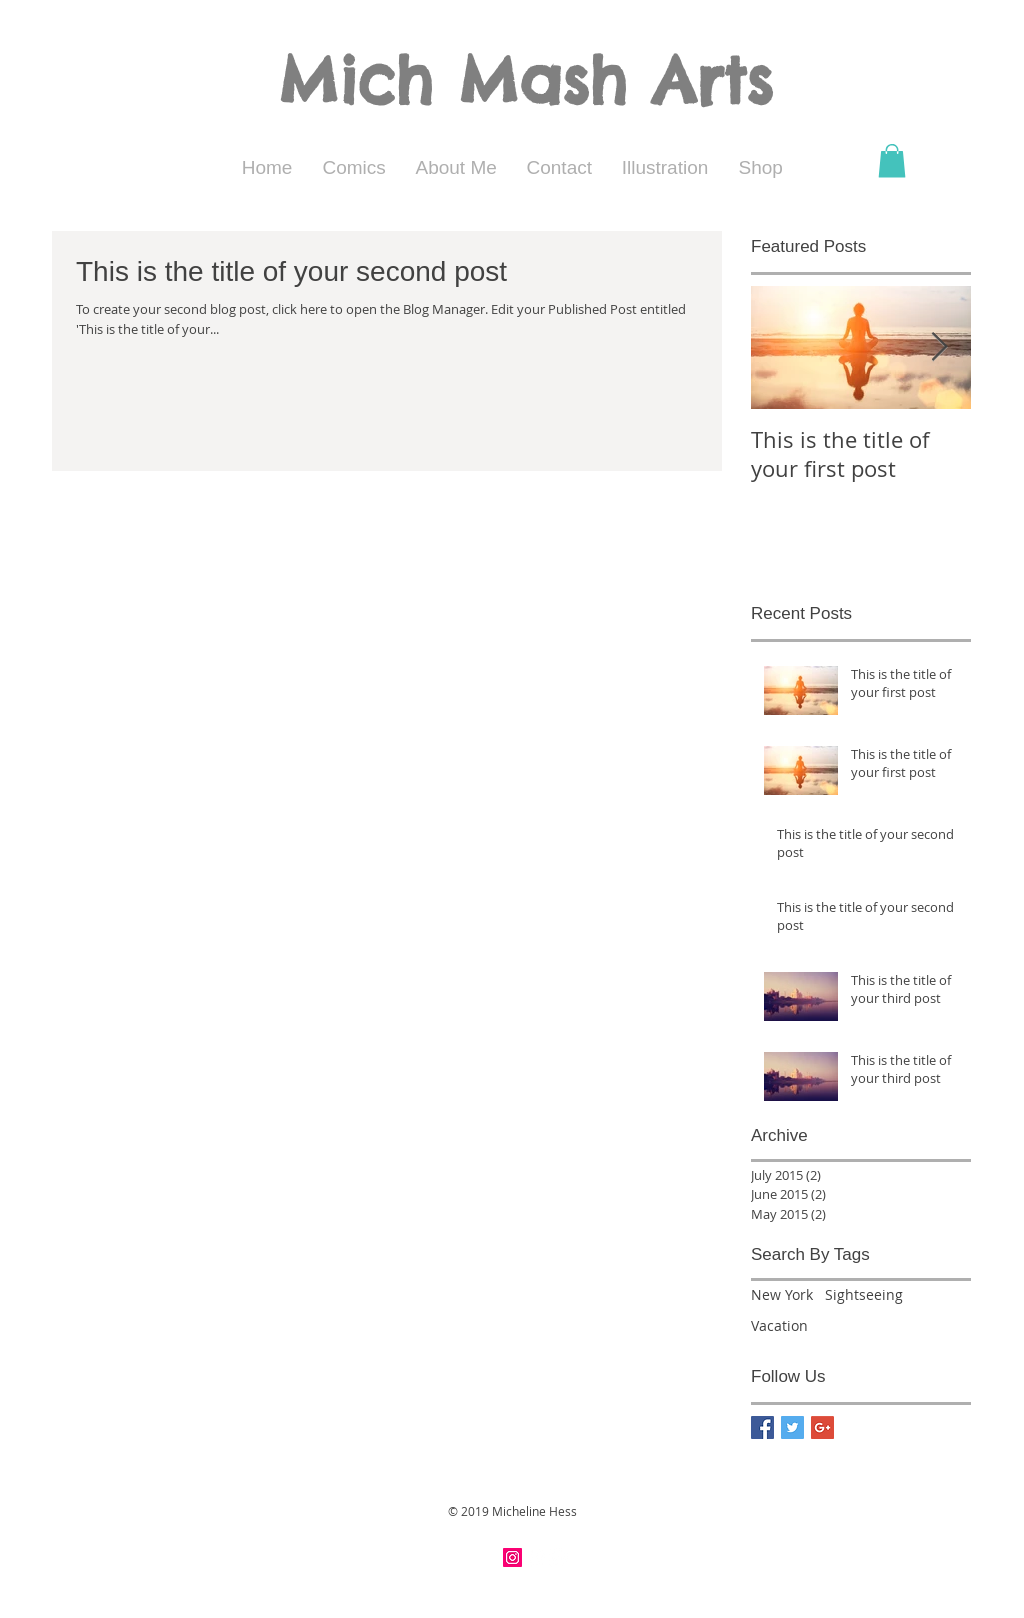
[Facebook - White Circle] (535, 1557)
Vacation (779, 1325)
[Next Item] (939, 347)
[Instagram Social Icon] (512, 1557)
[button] (892, 160)
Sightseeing (864, 1294)
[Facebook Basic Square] (762, 1427)
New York (782, 1294)
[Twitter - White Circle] (558, 1557)
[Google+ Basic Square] (822, 1427)
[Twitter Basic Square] (792, 1427)
